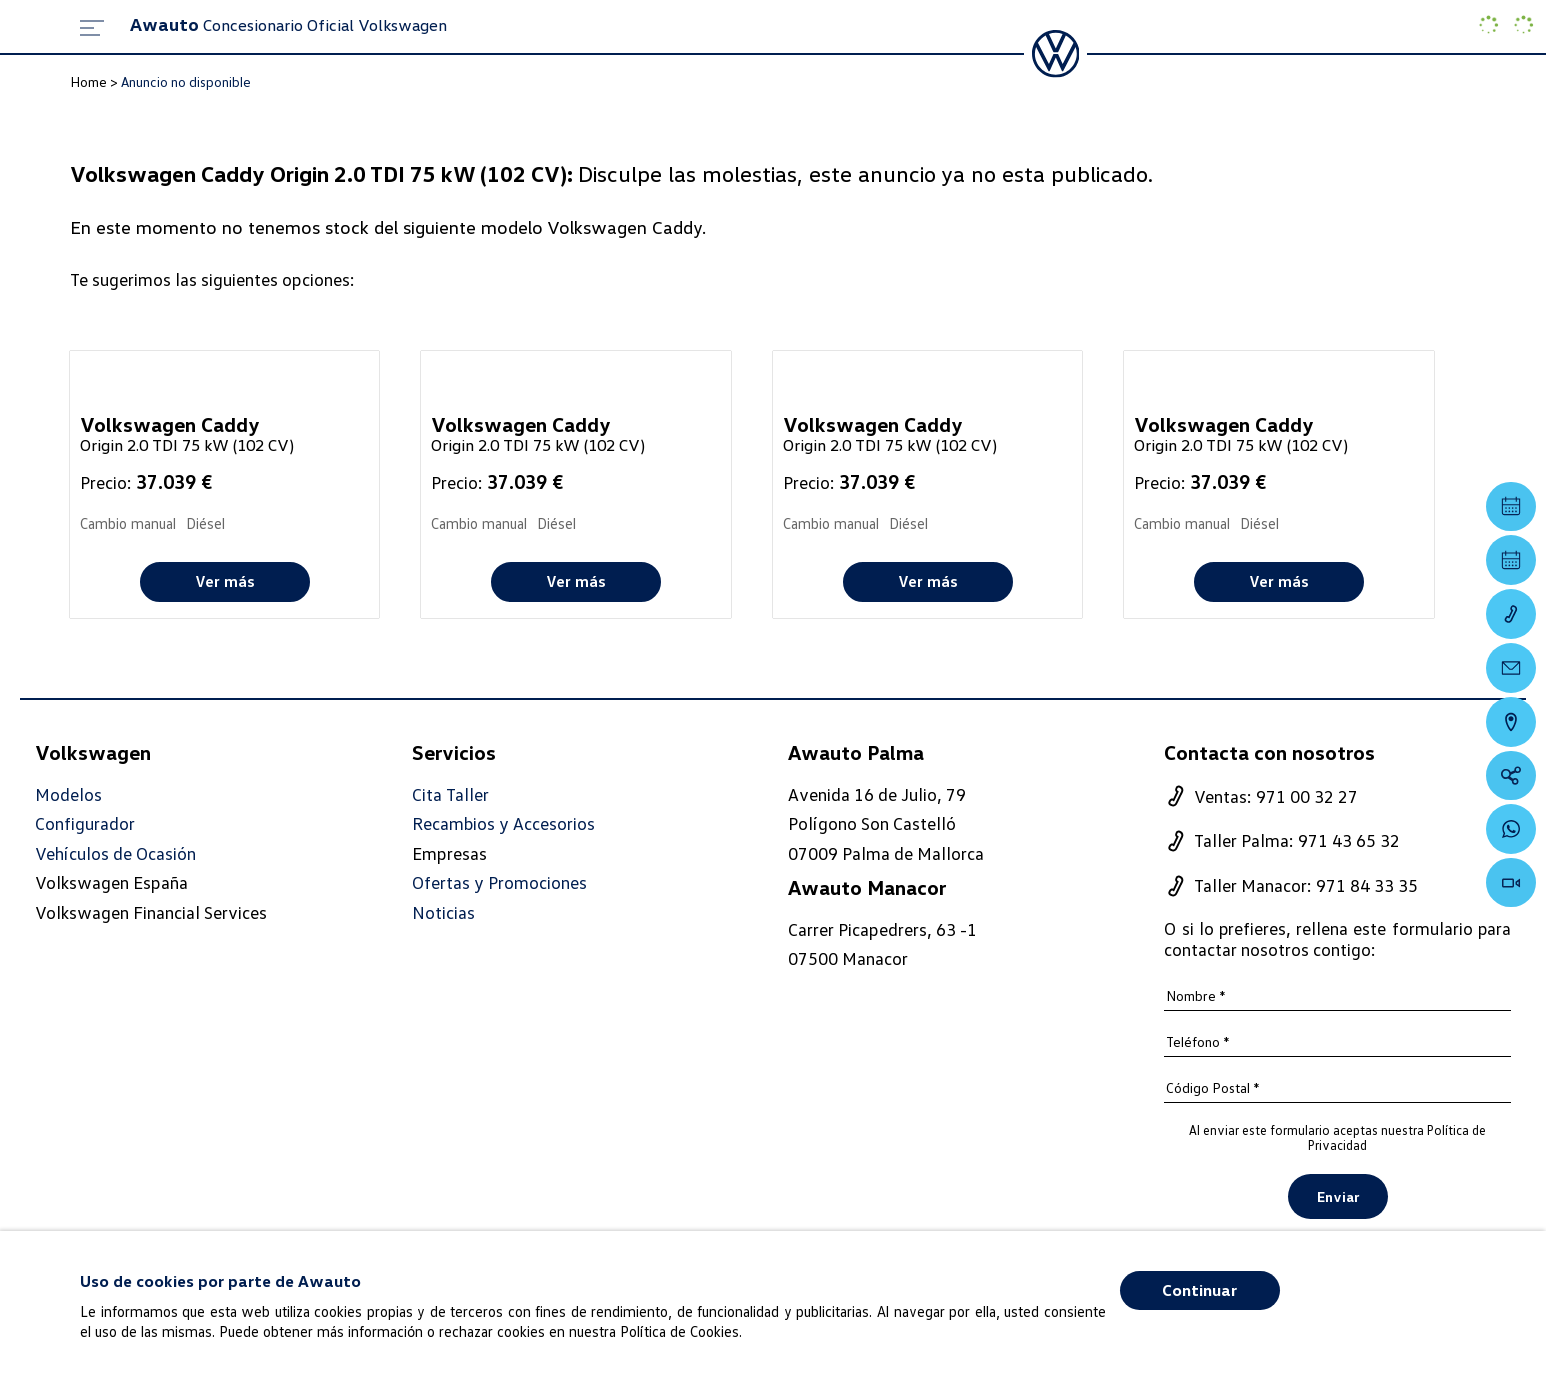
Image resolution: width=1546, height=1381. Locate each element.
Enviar (1338, 1196)
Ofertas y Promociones (499, 883)
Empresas (449, 853)
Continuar (1199, 1290)
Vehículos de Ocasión (115, 853)
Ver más (225, 581)
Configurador (85, 823)
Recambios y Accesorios (504, 823)
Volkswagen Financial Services (151, 912)
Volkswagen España (111, 883)
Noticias (443, 912)
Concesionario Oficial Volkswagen (288, 25)
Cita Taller (450, 794)
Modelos (68, 794)
